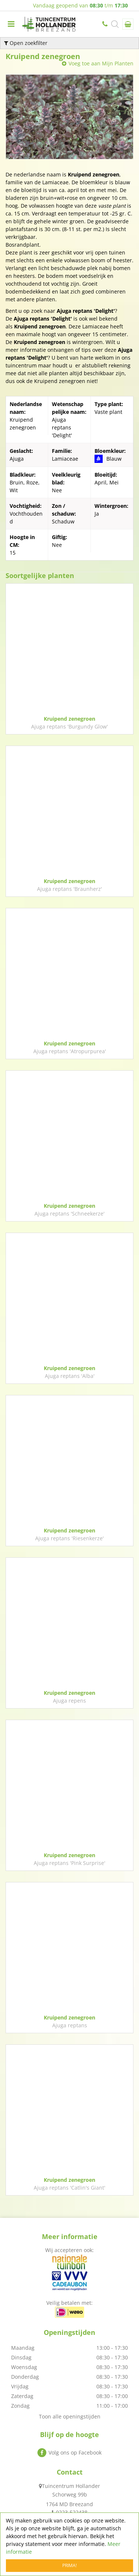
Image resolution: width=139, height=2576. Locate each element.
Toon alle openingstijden (69, 2416)
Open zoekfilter (25, 42)
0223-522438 (105, 24)
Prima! (69, 2565)
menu (11, 24)
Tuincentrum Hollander (71, 2485)
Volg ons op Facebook (75, 2452)
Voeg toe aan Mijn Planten (101, 63)
